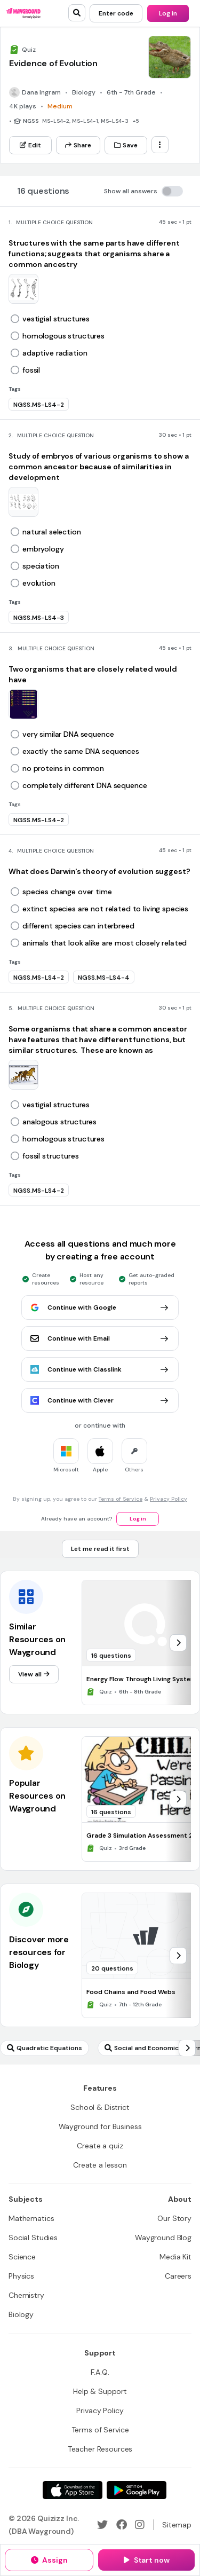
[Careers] (178, 2276)
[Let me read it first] (100, 1549)
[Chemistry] (26, 2295)
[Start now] (146, 2560)
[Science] (22, 2257)
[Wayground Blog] (163, 2237)
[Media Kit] (175, 2257)
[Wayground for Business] (100, 2126)
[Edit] (30, 145)
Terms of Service (120, 1498)
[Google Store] (136, 2490)
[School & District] (100, 2107)
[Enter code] (116, 13)
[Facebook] (121, 2524)
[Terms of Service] (100, 2430)
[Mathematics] (31, 2218)
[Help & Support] (100, 2391)
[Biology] (21, 2314)
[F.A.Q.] (100, 2372)
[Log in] (168, 13)
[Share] (78, 145)
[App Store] (72, 2490)
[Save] (126, 145)
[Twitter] (102, 2524)
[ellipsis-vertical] (160, 144)
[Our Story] (174, 2218)
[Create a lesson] (100, 2165)
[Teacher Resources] (100, 2449)
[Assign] (49, 2560)
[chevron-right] (178, 1642)
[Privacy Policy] (99, 2410)
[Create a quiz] (100, 2145)
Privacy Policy (168, 1498)
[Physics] (21, 2276)
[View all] (34, 1674)
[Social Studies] (33, 2237)
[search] (76, 12)
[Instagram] (140, 2524)
